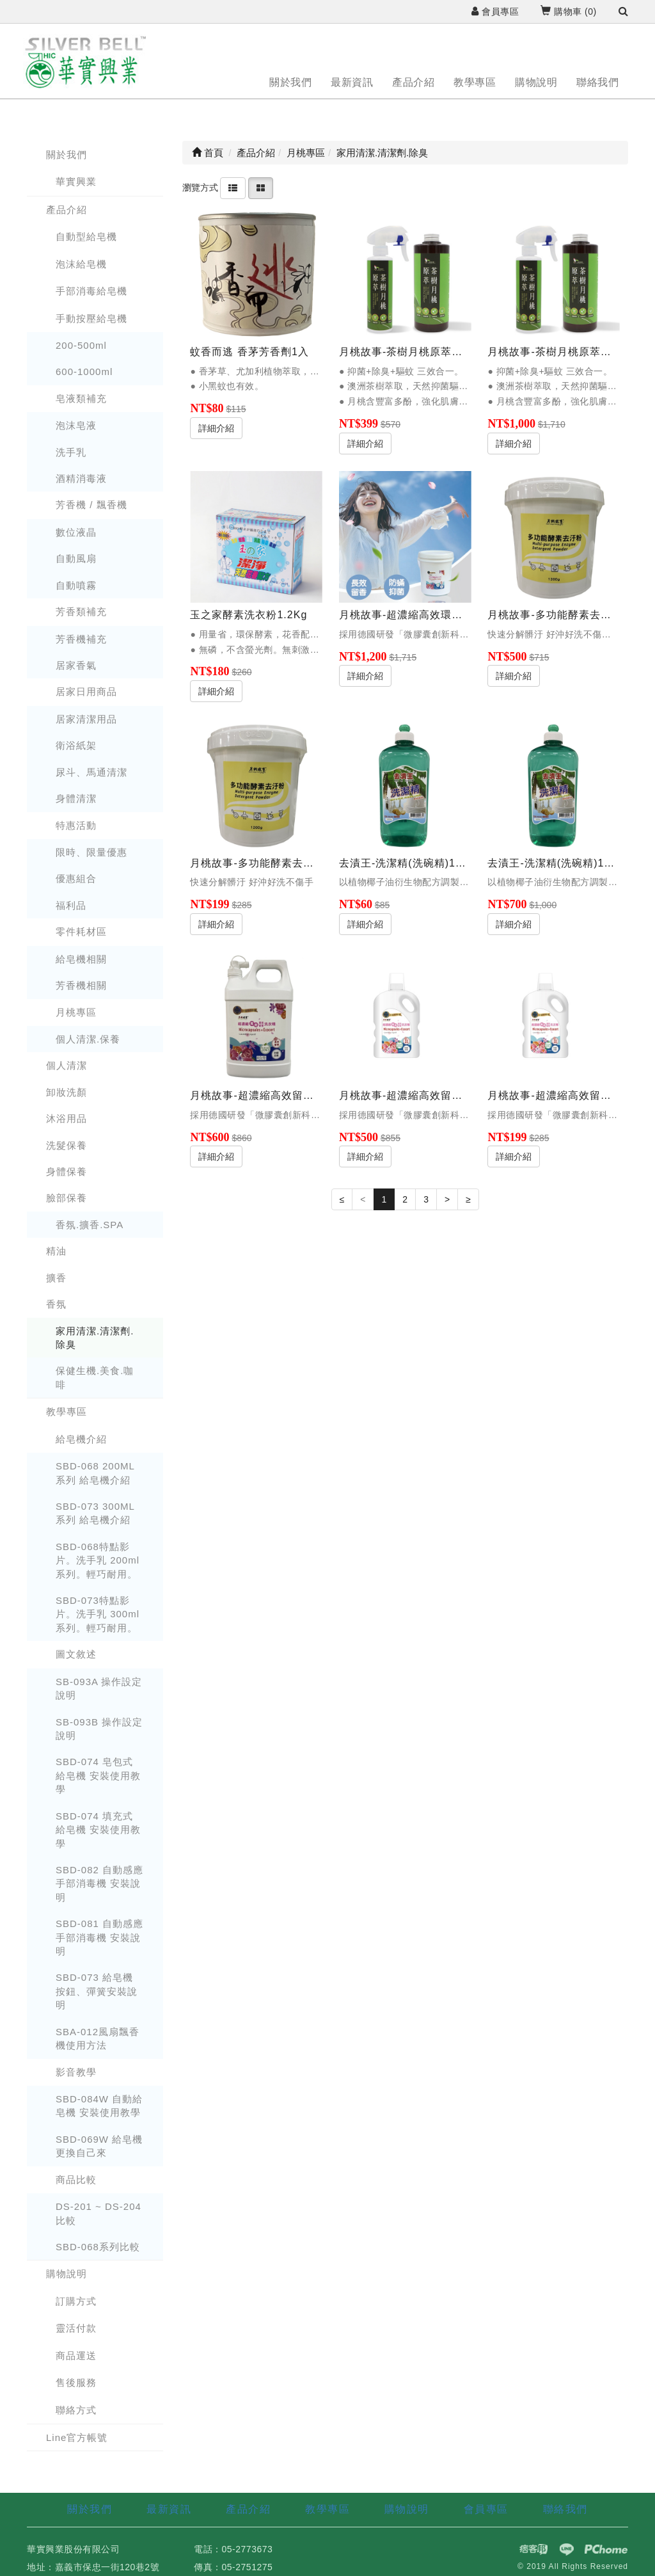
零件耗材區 (81, 931)
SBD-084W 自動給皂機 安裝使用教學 (99, 2105)
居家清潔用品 (86, 719)
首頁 (207, 152)
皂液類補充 (81, 398)
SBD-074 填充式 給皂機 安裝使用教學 (98, 1830)
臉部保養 (66, 1197)
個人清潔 (66, 1065)
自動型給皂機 (86, 236)
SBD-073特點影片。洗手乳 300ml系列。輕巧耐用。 (97, 1614)
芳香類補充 (81, 611)
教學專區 (475, 82)
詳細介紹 (216, 428)
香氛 (56, 1304)
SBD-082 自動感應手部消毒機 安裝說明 (99, 1883)
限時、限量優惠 (91, 852)
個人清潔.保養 (88, 1039)
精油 (56, 1250)
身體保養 (66, 1171)
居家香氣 (76, 665)
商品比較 (76, 2179)
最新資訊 (352, 82)
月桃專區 (76, 1012)
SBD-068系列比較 (98, 2246)
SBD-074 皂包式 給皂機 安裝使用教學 (98, 1775)
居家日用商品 (86, 691)
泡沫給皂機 (81, 264)
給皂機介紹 (81, 1439)
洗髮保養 (66, 1145)
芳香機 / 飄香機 (91, 504)
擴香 (56, 1277)
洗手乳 (71, 452)
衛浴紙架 (76, 745)
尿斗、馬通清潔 (91, 772)
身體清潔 (76, 798)
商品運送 (76, 2355)
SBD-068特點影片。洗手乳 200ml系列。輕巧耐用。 (97, 1560)
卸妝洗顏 (66, 1092)
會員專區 (495, 11)
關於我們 (290, 82)
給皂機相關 (81, 959)
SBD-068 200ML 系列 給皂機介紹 (95, 1472)
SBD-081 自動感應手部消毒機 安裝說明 (99, 1937)
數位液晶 (76, 532)
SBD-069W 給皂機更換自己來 (99, 2146)
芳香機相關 (81, 985)
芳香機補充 (81, 639)
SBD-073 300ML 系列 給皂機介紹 (95, 1513)
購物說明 (536, 82)
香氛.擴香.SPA (89, 1224)
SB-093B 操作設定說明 (99, 1728)
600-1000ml (84, 371)
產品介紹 (413, 82)
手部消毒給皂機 (91, 290)
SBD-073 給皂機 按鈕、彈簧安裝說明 (97, 1991)
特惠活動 (76, 825)
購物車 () (568, 11)
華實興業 (76, 181)
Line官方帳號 (76, 2437)
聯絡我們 (597, 82)
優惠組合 (76, 878)
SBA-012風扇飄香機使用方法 (97, 2038)
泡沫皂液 (76, 425)
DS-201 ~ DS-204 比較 (98, 2213)
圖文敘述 (76, 1654)
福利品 (71, 905)
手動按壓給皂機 (91, 318)
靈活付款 (76, 2328)
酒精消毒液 (81, 478)
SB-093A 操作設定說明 (99, 1688)
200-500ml (81, 345)
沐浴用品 (66, 1118)
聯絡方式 (76, 2409)
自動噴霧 (76, 585)
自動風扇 (76, 558)
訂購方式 (76, 2301)
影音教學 (76, 2072)
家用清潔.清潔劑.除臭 (95, 1337)
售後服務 (76, 2382)
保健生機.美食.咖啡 (95, 1377)
